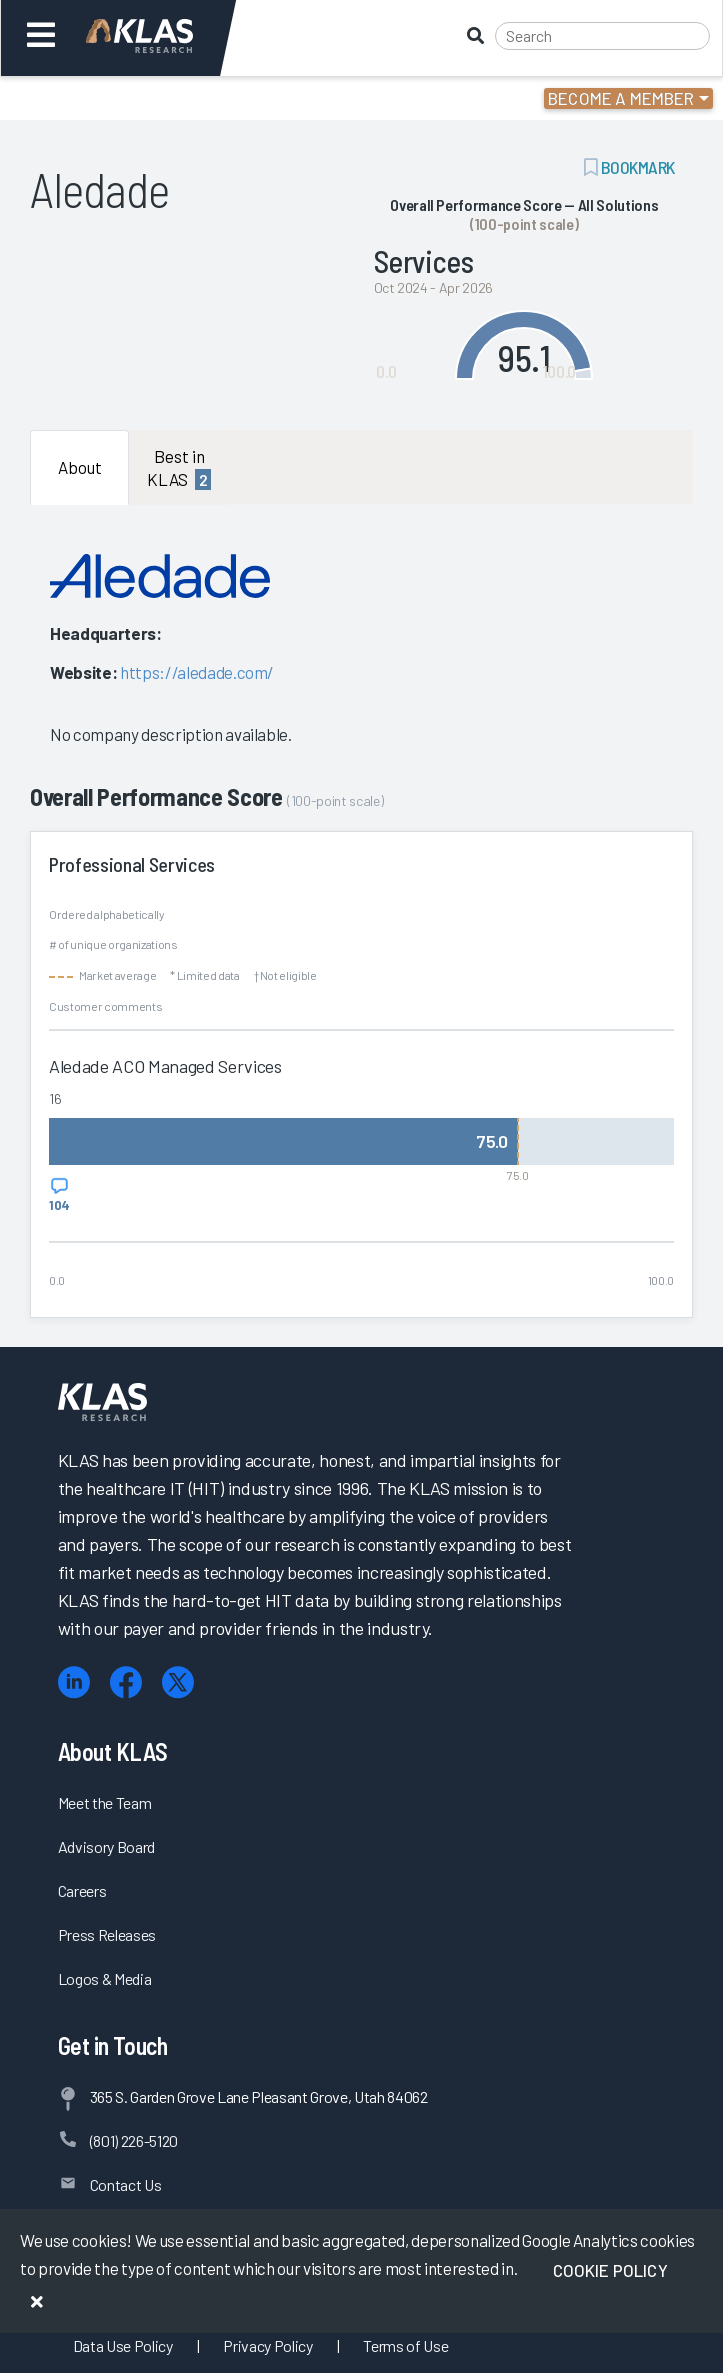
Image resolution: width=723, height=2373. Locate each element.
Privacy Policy (267, 2345)
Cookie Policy (610, 2270)
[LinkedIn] (74, 1682)
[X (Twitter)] (178, 1682)
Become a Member (621, 98)
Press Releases (107, 1934)
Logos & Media (105, 1978)
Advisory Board (106, 1846)
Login (101, 98)
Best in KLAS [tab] (179, 468)
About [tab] (80, 467)
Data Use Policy (123, 2345)
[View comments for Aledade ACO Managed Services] (59, 1195)
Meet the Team (105, 1802)
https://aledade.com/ (197, 672)
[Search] (602, 36)
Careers (82, 1890)
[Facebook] (126, 1682)
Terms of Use (405, 2345)
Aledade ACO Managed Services (165, 1066)
